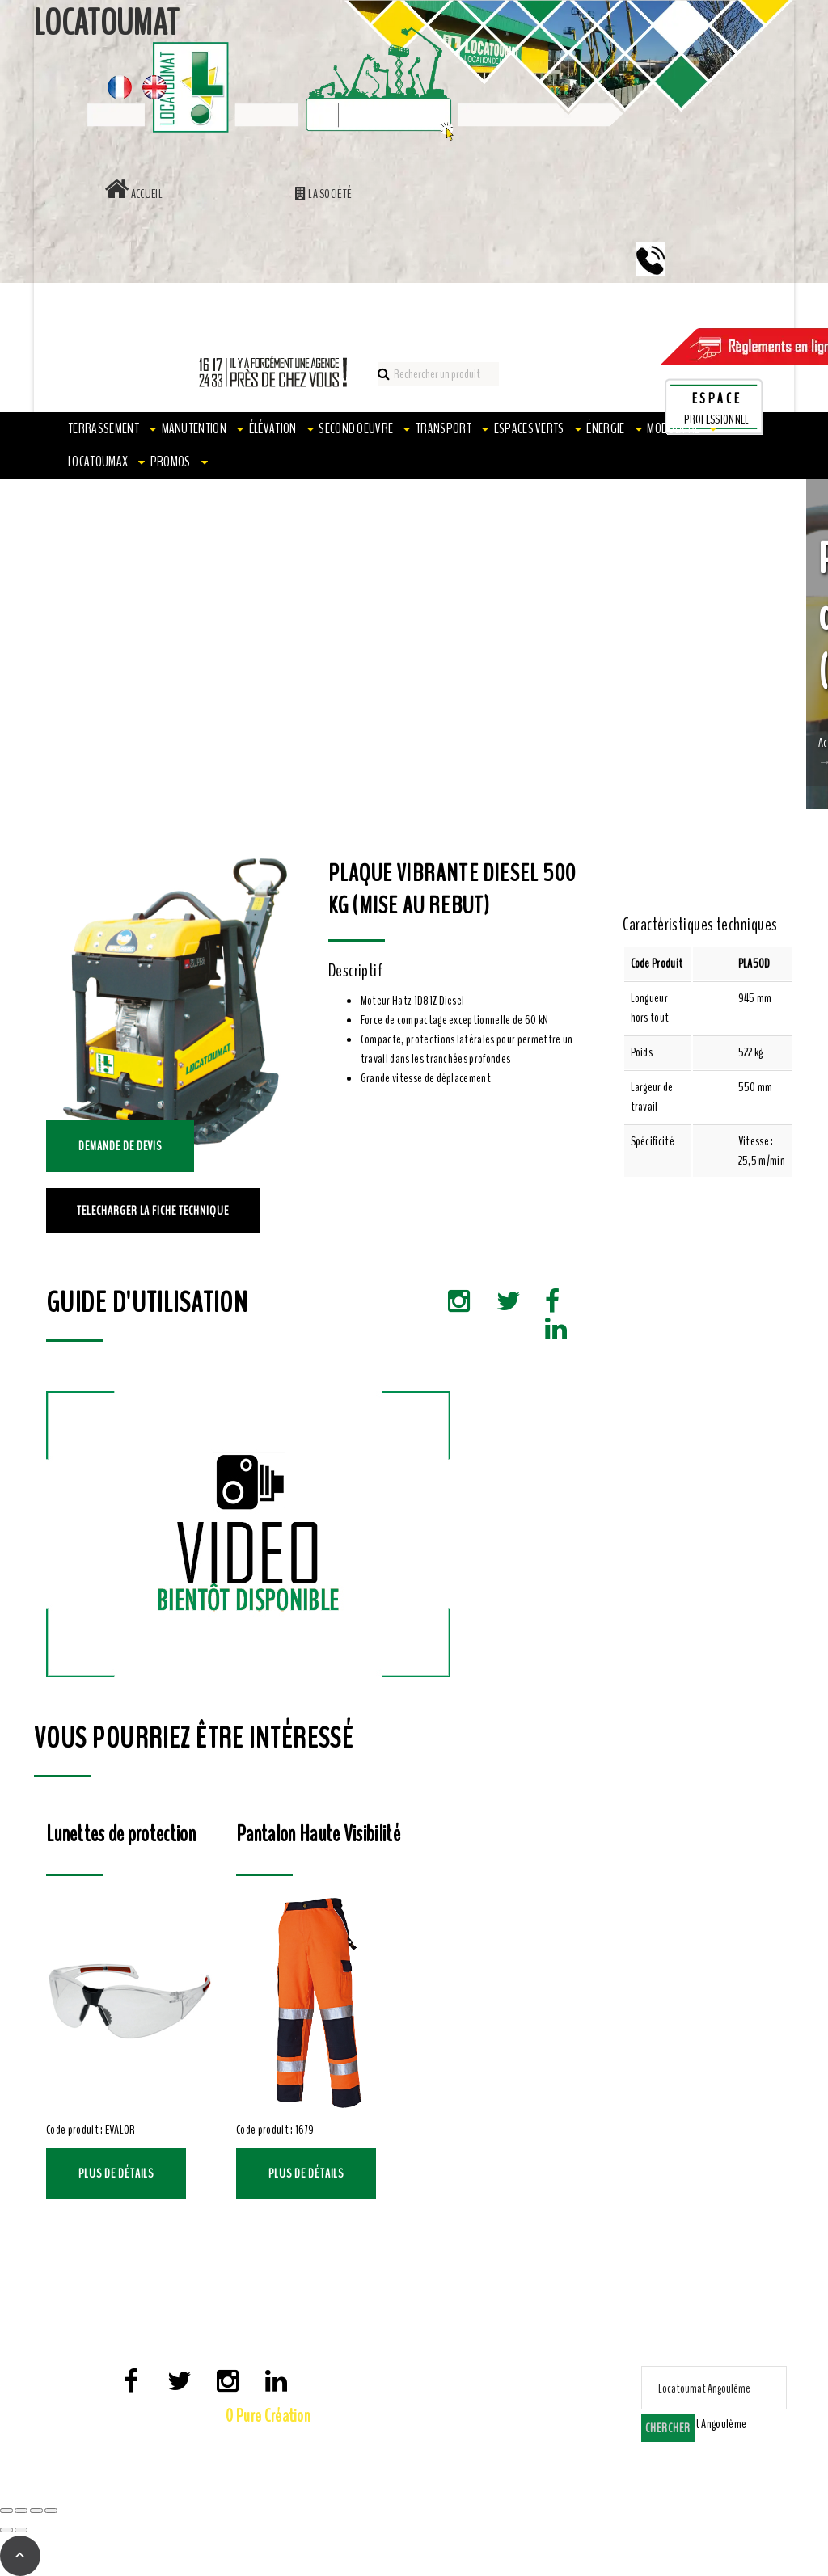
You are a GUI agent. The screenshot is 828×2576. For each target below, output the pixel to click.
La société (324, 194)
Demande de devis (120, 1146)
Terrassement (103, 428)
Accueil (133, 194)
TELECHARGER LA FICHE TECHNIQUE (153, 1211)
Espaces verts (529, 428)
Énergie (605, 428)
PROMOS (170, 461)
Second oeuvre (356, 428)
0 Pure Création (268, 2416)
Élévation (273, 428)
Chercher (668, 2428)
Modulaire (673, 428)
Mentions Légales (185, 2443)
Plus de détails (116, 2173)
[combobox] (697, 2424)
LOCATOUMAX (98, 461)
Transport (443, 428)
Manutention (194, 428)
